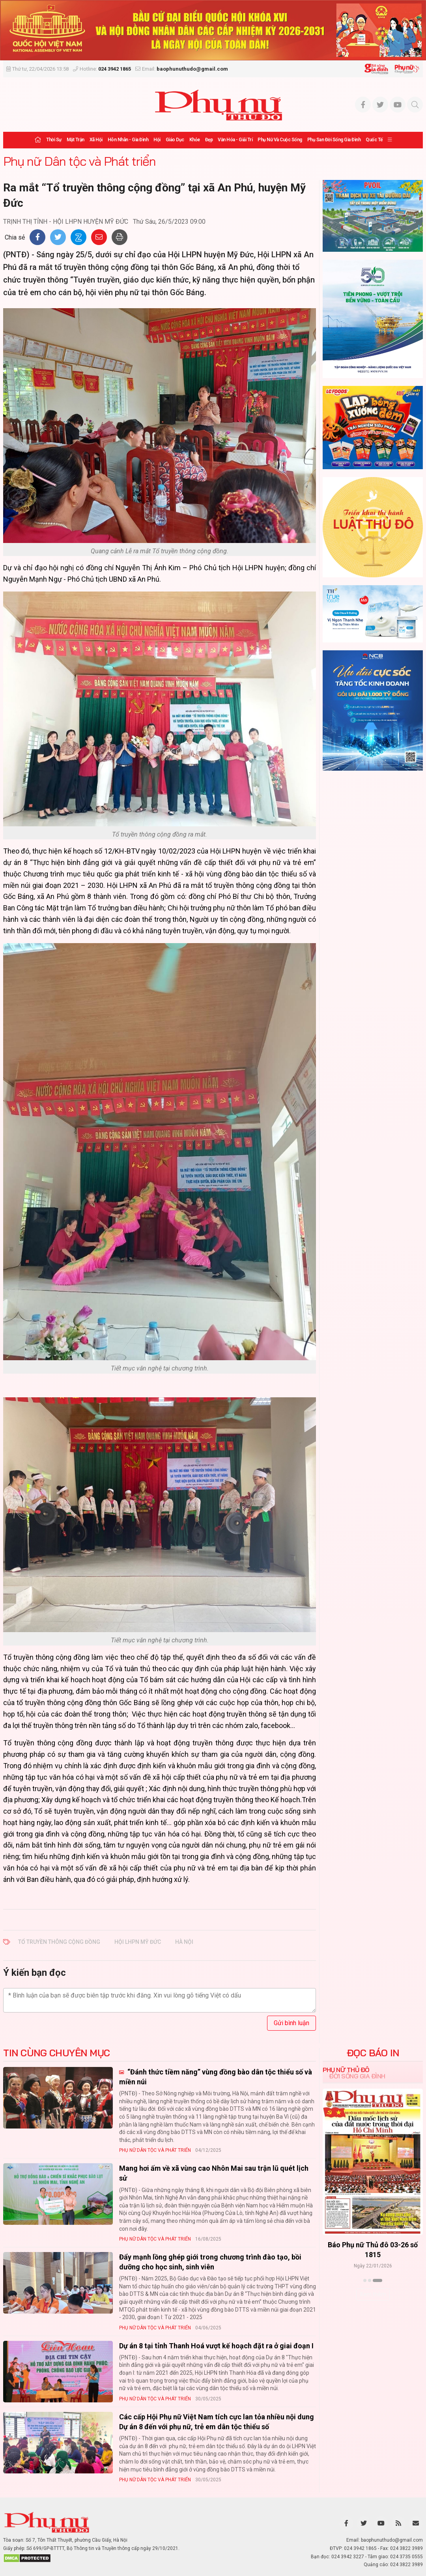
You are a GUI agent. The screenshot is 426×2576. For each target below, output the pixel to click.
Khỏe (194, 139)
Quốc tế (374, 139)
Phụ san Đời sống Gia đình (334, 139)
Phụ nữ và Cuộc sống (280, 139)
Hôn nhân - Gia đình (128, 139)
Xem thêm (373, 2294)
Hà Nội (184, 1942)
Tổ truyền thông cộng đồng (59, 1942)
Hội (157, 139)
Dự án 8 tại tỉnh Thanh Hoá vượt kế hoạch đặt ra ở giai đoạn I (216, 2346)
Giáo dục (175, 139)
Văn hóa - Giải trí (235, 139)
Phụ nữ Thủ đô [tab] (346, 2070)
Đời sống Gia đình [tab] (357, 2076)
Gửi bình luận (291, 2023)
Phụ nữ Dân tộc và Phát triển (79, 161)
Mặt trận (75, 139)
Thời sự (54, 139)
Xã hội (96, 139)
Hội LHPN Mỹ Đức (137, 1942)
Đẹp (209, 139)
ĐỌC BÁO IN (373, 2052)
